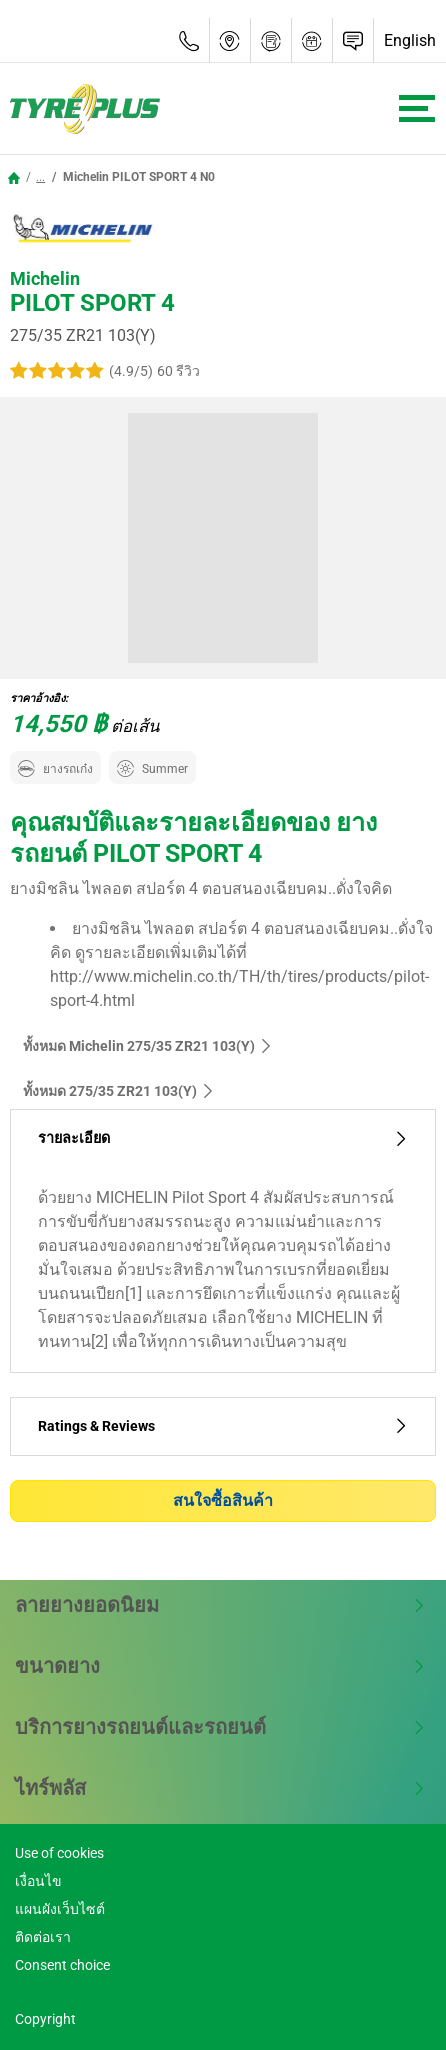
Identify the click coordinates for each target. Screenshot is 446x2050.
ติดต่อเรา (43, 1937)
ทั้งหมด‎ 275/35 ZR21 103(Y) (119, 1091)
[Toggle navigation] (417, 108)
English (410, 40)
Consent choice (62, 1965)
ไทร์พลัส (220, 1788)
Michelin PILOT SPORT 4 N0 (137, 177)
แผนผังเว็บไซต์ (60, 1909)
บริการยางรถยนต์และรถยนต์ (220, 1727)
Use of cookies (59, 1853)
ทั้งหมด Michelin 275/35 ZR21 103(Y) (148, 1046)
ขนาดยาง (220, 1666)
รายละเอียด (223, 1138)
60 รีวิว (178, 371)
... (40, 177)
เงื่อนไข (38, 1881)
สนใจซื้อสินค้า (223, 1500)
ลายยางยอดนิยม (220, 1605)
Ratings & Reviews (223, 1426)
